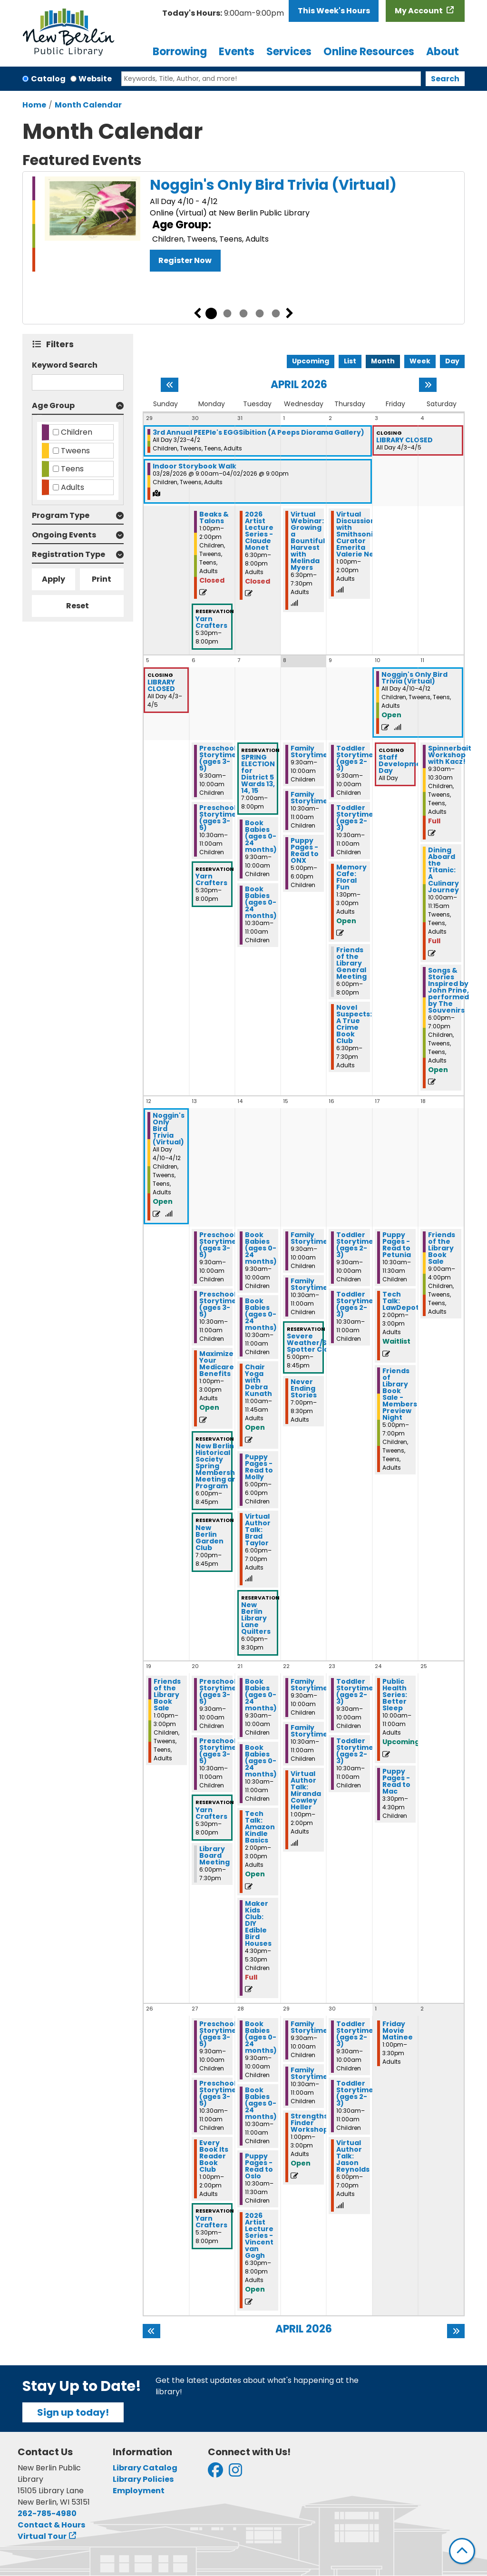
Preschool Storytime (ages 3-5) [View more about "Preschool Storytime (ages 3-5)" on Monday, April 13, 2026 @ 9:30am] (217, 1244)
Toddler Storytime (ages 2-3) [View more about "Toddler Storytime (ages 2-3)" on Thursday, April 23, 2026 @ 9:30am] (354, 1691)
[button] (223, 13)
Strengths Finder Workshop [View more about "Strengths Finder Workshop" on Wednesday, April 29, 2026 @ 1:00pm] (309, 2123)
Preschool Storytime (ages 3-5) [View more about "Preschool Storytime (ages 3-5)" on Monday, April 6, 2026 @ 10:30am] (217, 817)
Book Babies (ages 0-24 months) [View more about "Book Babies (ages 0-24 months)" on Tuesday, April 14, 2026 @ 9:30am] (261, 1248)
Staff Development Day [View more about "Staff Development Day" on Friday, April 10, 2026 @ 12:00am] (404, 764)
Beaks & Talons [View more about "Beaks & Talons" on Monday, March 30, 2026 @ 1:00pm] (214, 517)
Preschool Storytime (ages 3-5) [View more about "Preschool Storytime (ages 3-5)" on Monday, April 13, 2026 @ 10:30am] (217, 1304)
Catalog (48, 78)
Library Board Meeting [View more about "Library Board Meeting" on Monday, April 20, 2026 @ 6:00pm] (214, 1855)
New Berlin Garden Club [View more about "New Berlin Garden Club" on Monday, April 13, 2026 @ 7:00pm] (209, 1537)
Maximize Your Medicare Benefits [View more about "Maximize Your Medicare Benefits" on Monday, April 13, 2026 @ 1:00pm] (216, 1363)
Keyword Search (64, 365)
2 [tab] (227, 313)
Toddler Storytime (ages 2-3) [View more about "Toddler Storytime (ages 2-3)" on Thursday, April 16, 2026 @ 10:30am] (354, 1304)
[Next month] (428, 385)
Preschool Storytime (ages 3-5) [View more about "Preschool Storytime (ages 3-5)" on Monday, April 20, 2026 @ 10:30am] (217, 1750)
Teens (72, 468)
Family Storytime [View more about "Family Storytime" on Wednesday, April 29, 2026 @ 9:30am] (309, 2027)
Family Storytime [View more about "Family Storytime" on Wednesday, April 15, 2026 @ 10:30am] (309, 1284)
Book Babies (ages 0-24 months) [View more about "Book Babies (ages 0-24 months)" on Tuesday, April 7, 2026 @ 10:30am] (261, 902)
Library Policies (143, 2479)
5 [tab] (276, 313)
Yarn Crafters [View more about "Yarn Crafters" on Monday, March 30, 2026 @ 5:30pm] (211, 622)
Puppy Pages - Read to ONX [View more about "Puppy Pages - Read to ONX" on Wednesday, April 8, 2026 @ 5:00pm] (305, 850)
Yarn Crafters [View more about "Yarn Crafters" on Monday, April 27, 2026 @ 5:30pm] (211, 2221)
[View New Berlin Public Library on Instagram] (235, 2473)
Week (419, 361)
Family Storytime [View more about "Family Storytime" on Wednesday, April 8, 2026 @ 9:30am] (309, 751)
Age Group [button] (53, 405)
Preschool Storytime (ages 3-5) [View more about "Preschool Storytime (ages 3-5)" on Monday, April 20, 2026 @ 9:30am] (217, 1691)
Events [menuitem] (236, 51)
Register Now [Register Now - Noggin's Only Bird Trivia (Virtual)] (185, 260)
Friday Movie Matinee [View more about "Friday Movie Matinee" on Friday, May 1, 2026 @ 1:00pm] (397, 2030)
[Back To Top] (462, 2551)
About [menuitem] (442, 51)
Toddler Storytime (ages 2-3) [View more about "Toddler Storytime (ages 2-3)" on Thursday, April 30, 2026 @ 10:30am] (354, 2093)
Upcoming (310, 361)
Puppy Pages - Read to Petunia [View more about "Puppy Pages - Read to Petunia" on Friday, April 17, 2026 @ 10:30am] (396, 1244)
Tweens (75, 450)
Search (445, 78)
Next (289, 313)
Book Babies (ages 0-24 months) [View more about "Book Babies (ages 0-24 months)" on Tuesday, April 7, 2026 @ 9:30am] (261, 836)
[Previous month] (169, 385)
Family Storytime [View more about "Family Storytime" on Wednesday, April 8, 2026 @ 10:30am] (309, 797)
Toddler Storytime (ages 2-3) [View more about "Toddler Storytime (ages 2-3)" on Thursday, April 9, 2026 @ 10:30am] (354, 817)
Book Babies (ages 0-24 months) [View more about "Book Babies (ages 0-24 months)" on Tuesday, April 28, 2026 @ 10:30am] (261, 2103)
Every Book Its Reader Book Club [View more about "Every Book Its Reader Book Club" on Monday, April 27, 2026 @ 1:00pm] (213, 2156)
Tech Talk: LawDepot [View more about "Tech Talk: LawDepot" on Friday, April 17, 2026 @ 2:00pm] (400, 1301)
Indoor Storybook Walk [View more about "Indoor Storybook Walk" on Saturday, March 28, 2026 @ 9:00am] (194, 466)
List (350, 361)
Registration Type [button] (68, 554)
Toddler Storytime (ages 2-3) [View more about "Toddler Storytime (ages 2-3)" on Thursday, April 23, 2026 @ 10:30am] (354, 1750)
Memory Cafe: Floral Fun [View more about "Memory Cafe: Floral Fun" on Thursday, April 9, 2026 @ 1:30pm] (351, 877)
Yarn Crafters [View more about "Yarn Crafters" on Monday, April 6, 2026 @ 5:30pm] (211, 879)
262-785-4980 (47, 2513)
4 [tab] (259, 313)
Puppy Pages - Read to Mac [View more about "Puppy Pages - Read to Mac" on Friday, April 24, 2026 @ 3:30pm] (396, 1781)
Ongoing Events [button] (64, 534)
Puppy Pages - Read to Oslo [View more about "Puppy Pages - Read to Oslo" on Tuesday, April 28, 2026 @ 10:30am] (259, 2166)
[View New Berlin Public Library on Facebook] (215, 2473)
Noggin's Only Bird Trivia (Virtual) (273, 185)
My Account (419, 10)
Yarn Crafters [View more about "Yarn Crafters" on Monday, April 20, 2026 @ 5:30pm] (211, 1813)
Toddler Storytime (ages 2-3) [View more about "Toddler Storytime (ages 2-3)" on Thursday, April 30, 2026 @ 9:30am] (354, 2033)
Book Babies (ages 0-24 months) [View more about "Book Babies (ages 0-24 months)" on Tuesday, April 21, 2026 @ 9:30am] (261, 1694)
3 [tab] (243, 313)
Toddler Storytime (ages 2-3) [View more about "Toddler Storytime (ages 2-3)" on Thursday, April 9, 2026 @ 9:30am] (354, 758)
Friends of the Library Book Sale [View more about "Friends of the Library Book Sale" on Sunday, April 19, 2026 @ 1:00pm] (167, 1694)
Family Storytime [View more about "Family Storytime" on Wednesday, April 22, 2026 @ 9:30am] (309, 1684)
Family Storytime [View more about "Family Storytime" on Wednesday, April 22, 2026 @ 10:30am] (309, 1730)
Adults (72, 487)
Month (383, 361)
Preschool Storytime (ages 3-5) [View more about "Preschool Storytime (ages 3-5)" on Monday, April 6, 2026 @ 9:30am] (217, 758)
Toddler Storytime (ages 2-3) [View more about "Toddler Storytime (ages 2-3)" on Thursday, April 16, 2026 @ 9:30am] (354, 1244)
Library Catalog (145, 2467)
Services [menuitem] (289, 51)
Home (34, 104)
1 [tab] (211, 313)
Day (452, 361)
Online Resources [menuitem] (368, 51)
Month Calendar (88, 104)
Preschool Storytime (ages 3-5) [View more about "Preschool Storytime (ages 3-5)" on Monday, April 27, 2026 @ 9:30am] (217, 2033)
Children (76, 432)
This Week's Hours (334, 10)
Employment (139, 2490)
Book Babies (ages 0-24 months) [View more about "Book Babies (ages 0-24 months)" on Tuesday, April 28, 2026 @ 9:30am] (261, 2037)
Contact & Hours (51, 2524)
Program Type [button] (60, 515)
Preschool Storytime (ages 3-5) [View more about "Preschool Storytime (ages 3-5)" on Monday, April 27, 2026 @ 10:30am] (217, 2093)
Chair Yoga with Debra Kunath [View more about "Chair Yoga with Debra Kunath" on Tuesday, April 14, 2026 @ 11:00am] (258, 1380)
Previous (197, 313)
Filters (62, 344)
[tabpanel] (243, 224)
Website (95, 78)
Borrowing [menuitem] (180, 51)
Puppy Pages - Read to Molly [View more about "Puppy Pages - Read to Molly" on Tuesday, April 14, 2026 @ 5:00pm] (259, 1467)
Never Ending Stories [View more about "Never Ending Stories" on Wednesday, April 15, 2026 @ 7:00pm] (304, 1388)
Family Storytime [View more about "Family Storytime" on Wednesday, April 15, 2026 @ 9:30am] (309, 1238)
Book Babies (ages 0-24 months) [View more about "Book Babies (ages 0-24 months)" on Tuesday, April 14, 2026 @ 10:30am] (261, 1314)
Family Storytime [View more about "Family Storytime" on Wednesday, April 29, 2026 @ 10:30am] (309, 2073)
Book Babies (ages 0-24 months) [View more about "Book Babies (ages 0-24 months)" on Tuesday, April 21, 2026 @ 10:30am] (261, 1760)
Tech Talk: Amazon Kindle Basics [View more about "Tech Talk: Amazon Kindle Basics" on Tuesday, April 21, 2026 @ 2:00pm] (260, 1827)
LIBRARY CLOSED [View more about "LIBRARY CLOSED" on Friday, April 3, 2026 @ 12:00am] (404, 440)
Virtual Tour (42, 2536)
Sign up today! (73, 2412)
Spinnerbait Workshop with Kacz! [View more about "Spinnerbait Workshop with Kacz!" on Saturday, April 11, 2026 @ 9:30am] (449, 755)
